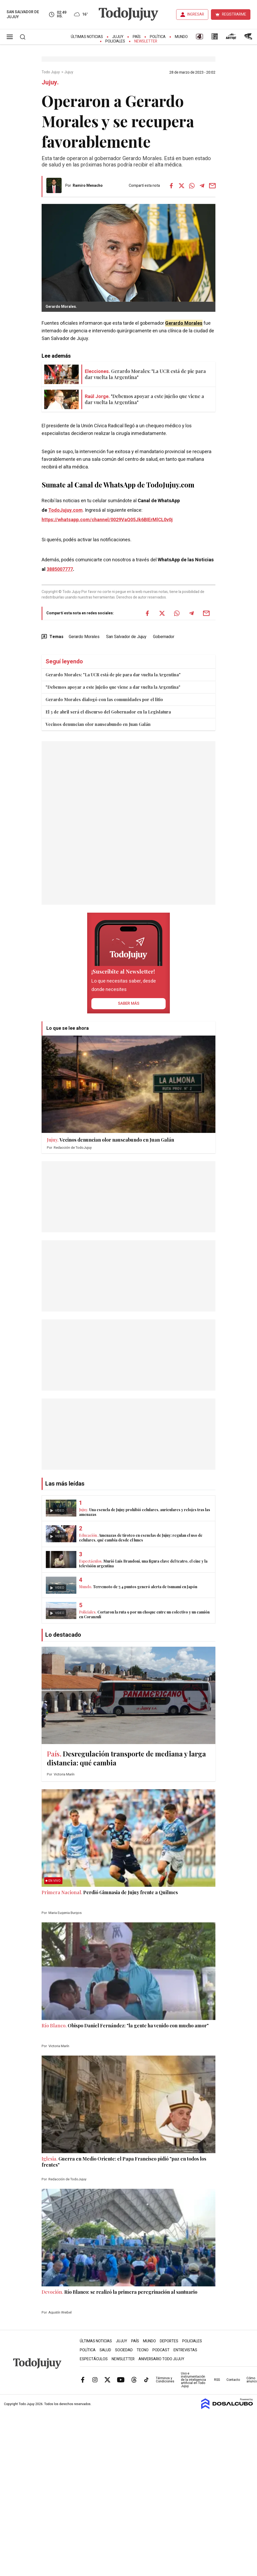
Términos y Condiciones (165, 2380)
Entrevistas (185, 2350)
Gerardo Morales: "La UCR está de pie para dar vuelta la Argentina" (113, 674)
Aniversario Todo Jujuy (161, 2359)
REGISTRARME (234, 14)
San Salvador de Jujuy (126, 637)
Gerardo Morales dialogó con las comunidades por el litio (104, 699)
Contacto (233, 2379)
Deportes (169, 2341)
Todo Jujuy (51, 72)
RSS (217, 2379)
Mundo (181, 37)
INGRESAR (195, 14)
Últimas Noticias (87, 37)
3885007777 (60, 569)
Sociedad (124, 2350)
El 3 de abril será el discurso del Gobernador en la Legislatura (108, 712)
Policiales (115, 41)
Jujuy (117, 37)
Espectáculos (94, 2359)
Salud (105, 2350)
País (137, 37)
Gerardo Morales (183, 323)
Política (158, 37)
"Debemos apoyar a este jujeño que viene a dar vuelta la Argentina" (113, 687)
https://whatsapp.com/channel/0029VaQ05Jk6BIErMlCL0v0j (107, 519)
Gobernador (163, 637)
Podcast (161, 2350)
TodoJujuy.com (65, 510)
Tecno (143, 2350)
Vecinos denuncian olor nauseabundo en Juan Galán (98, 724)
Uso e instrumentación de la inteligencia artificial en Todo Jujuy (193, 2379)
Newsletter (145, 41)
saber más (128, 1003)
